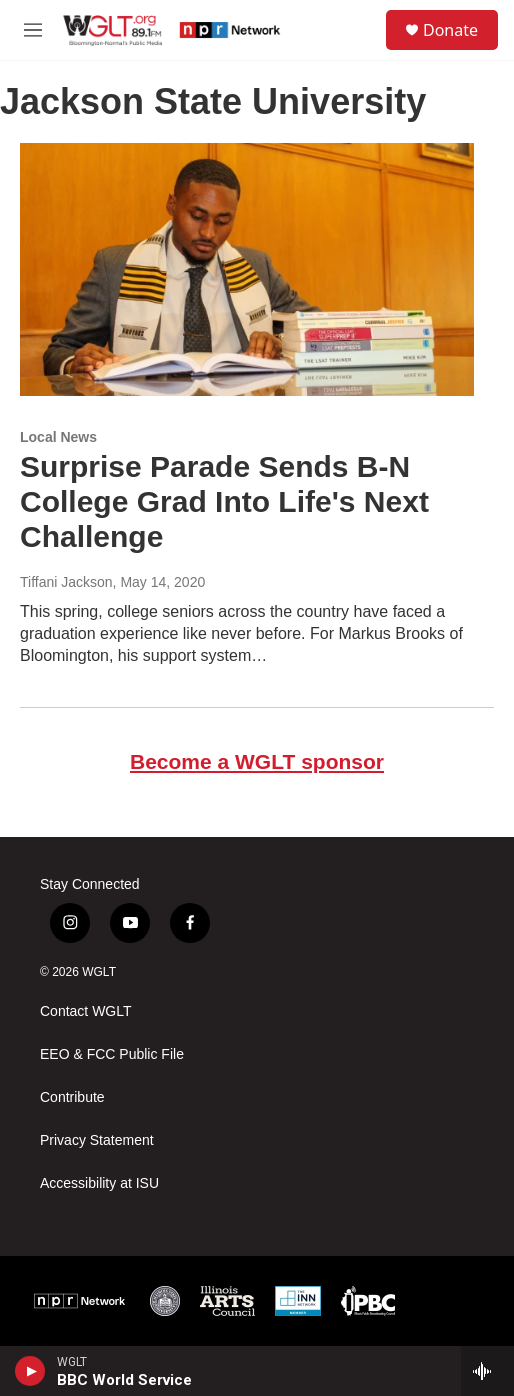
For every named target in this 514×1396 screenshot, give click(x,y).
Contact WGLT (86, 1011)
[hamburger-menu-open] (33, 30)
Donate (450, 30)
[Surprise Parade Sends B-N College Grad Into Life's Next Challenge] (247, 269)
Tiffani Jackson (66, 582)
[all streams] (487, 1371)
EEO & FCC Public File (112, 1054)
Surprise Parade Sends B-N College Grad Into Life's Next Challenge (224, 501)
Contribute (72, 1097)
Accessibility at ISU (99, 1183)
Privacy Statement (97, 1140)
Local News (58, 437)
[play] (30, 1371)
